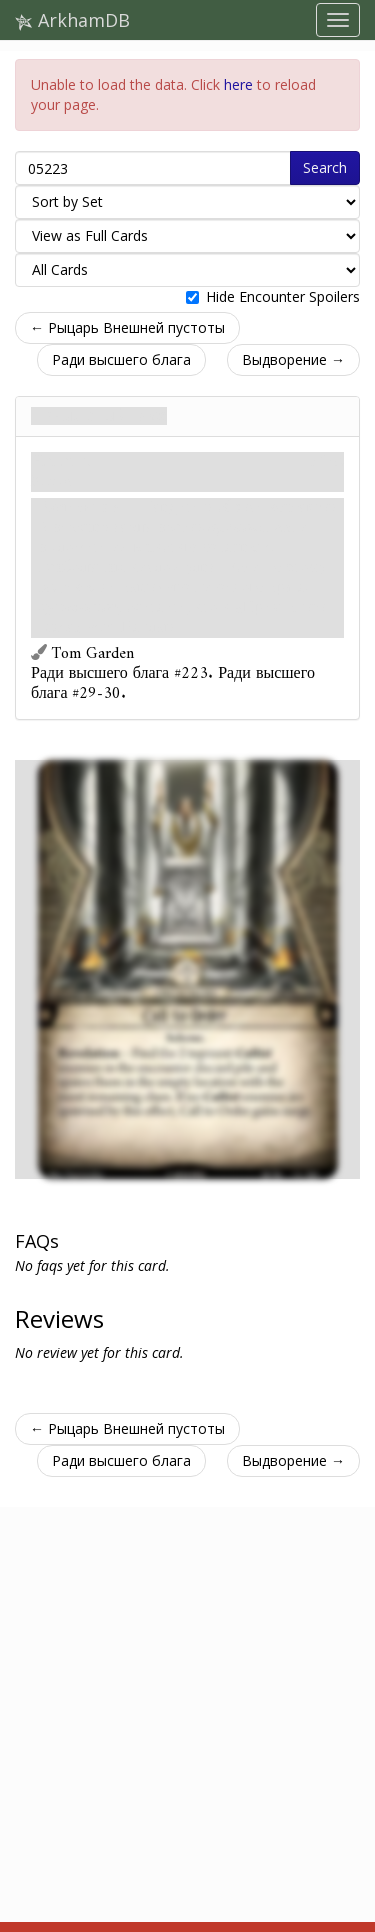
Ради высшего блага (121, 359)
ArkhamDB (72, 20)
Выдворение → (293, 359)
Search (325, 167)
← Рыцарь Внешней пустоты (127, 327)
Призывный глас (99, 416)
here (238, 84)
